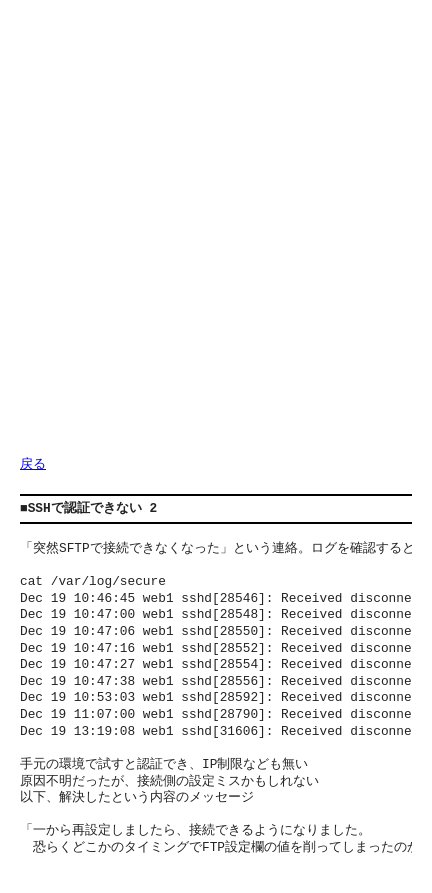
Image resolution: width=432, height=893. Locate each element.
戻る (33, 465)
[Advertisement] (216, 236)
